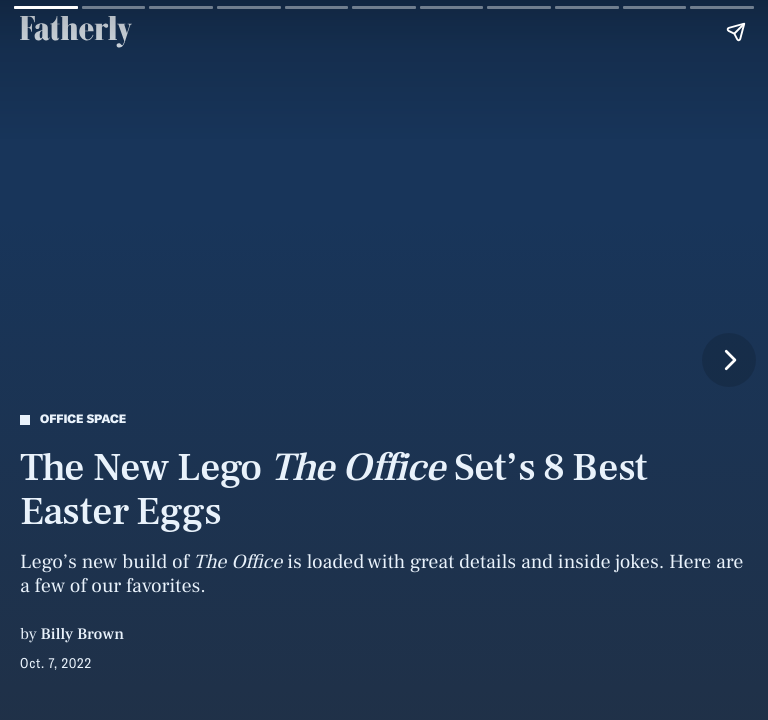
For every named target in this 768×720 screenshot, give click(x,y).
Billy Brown (82, 635)
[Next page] (729, 360)
